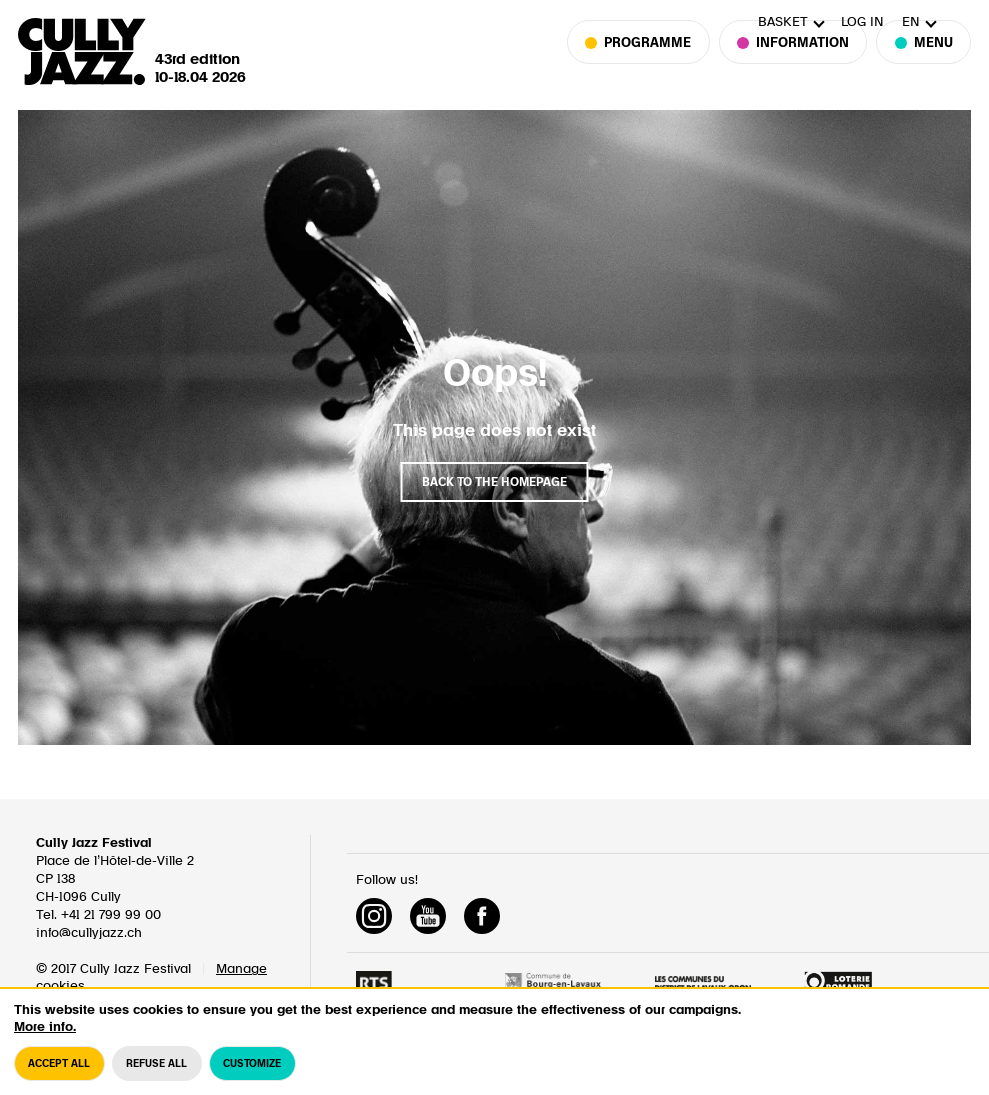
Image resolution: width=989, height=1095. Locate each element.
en (911, 22)
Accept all (59, 1078)
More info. (45, 1041)
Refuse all (156, 1078)
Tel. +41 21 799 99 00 (98, 915)
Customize (252, 1078)
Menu (923, 71)
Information (793, 71)
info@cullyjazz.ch (89, 933)
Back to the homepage (494, 482)
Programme (647, 71)
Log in (862, 22)
